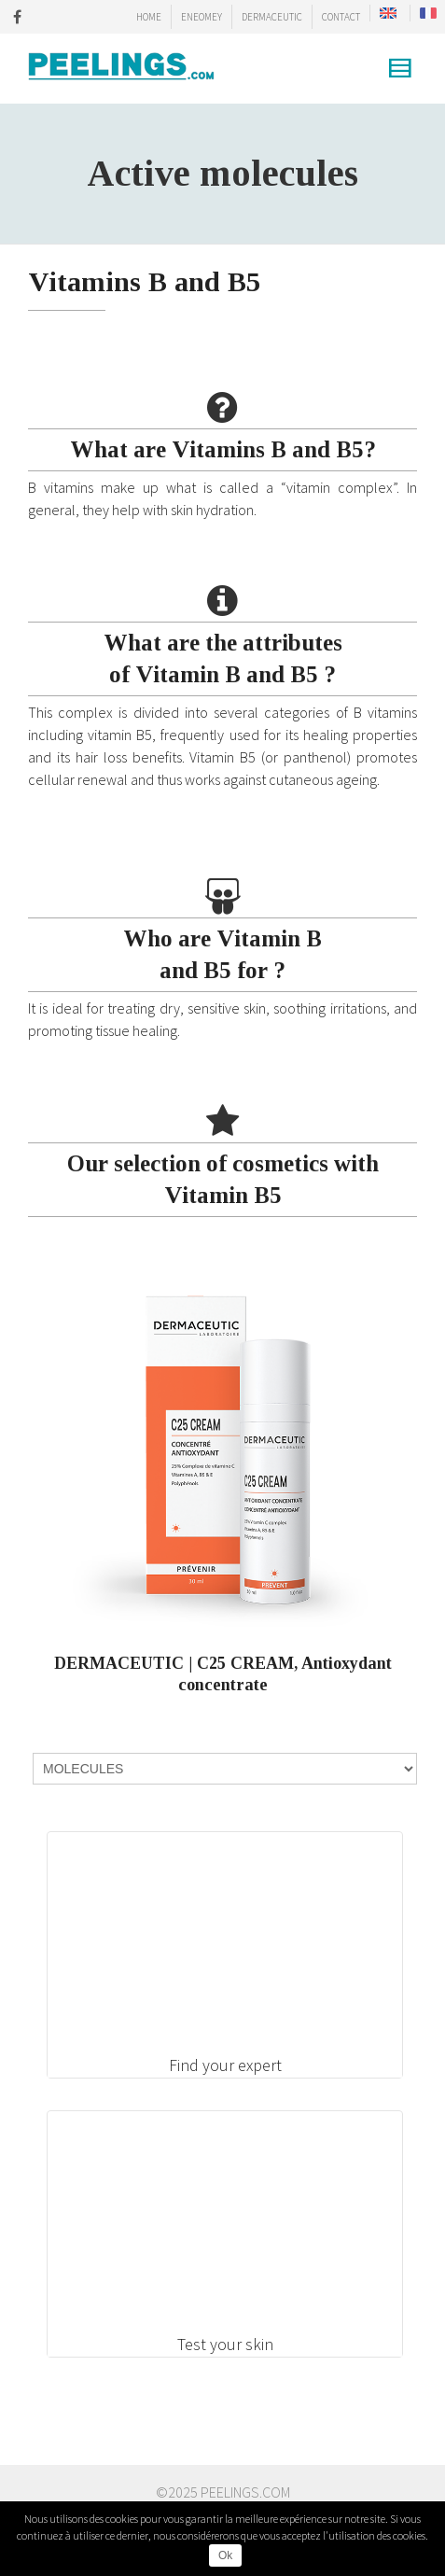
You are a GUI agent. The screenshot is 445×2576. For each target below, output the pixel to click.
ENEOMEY (201, 16)
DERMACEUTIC (272, 16)
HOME (148, 16)
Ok (225, 2555)
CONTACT (341, 16)
